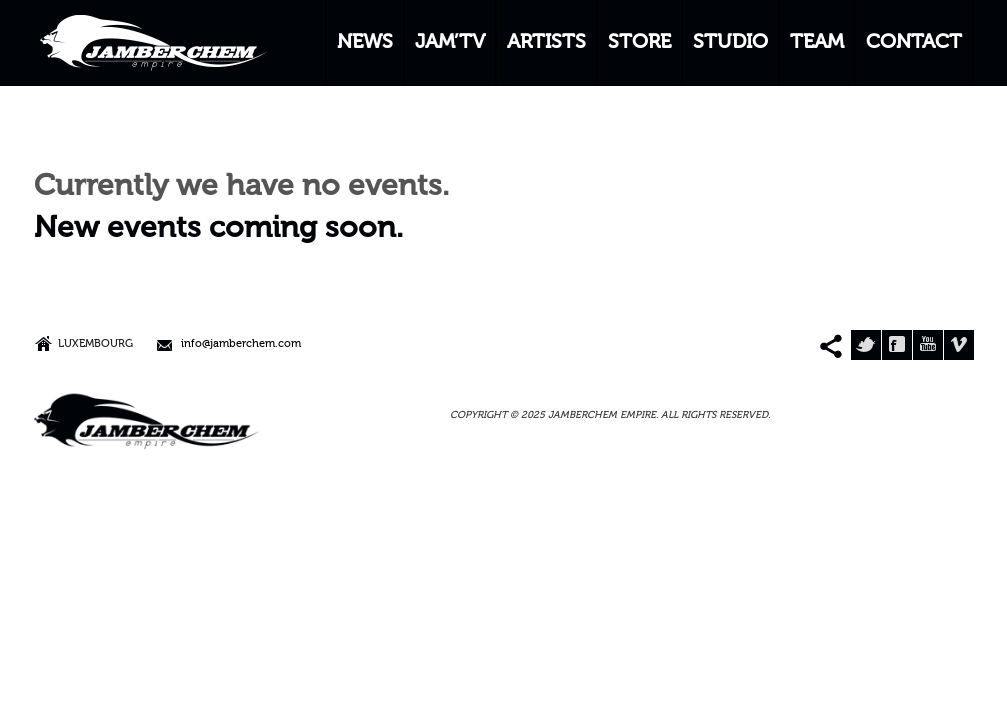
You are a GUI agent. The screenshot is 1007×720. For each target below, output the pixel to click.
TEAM (817, 43)
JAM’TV (450, 43)
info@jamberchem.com (241, 344)
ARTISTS (546, 43)
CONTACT (914, 43)
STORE (639, 43)
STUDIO (730, 43)
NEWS (365, 43)
